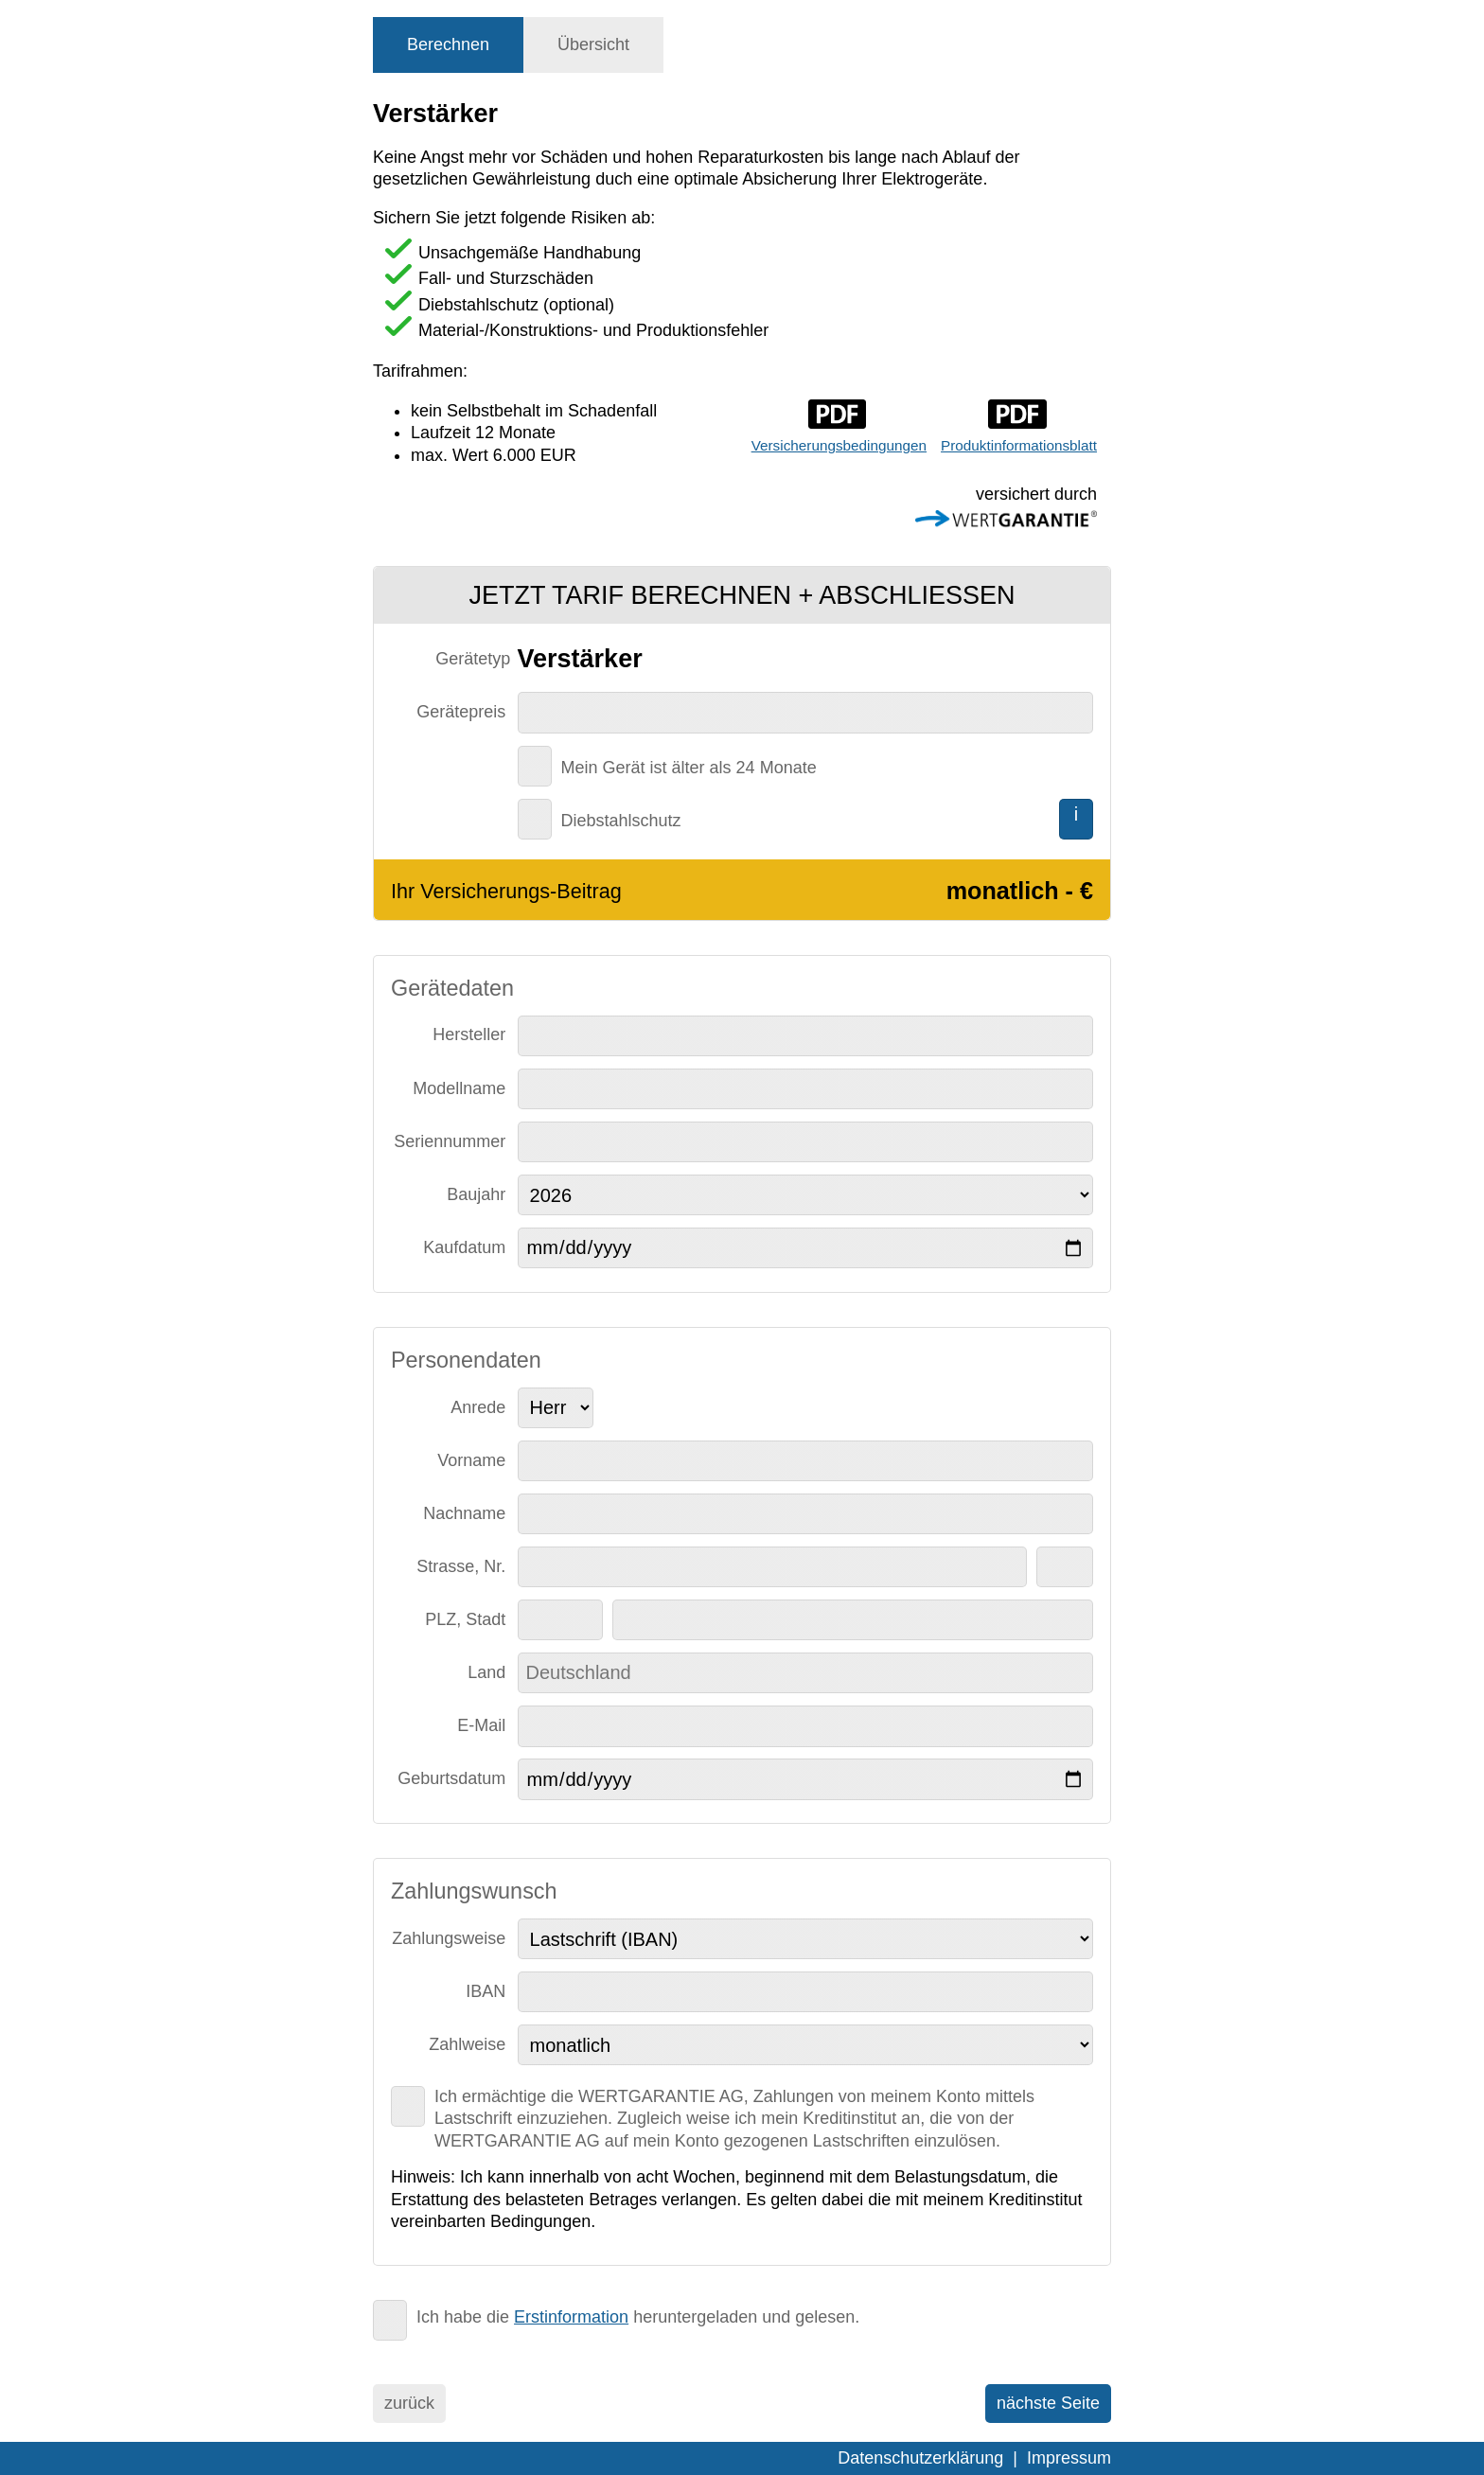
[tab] (448, 45)
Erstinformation (571, 2316)
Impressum (1069, 2457)
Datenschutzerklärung (920, 2457)
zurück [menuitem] (409, 2403)
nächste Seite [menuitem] (1048, 2403)
